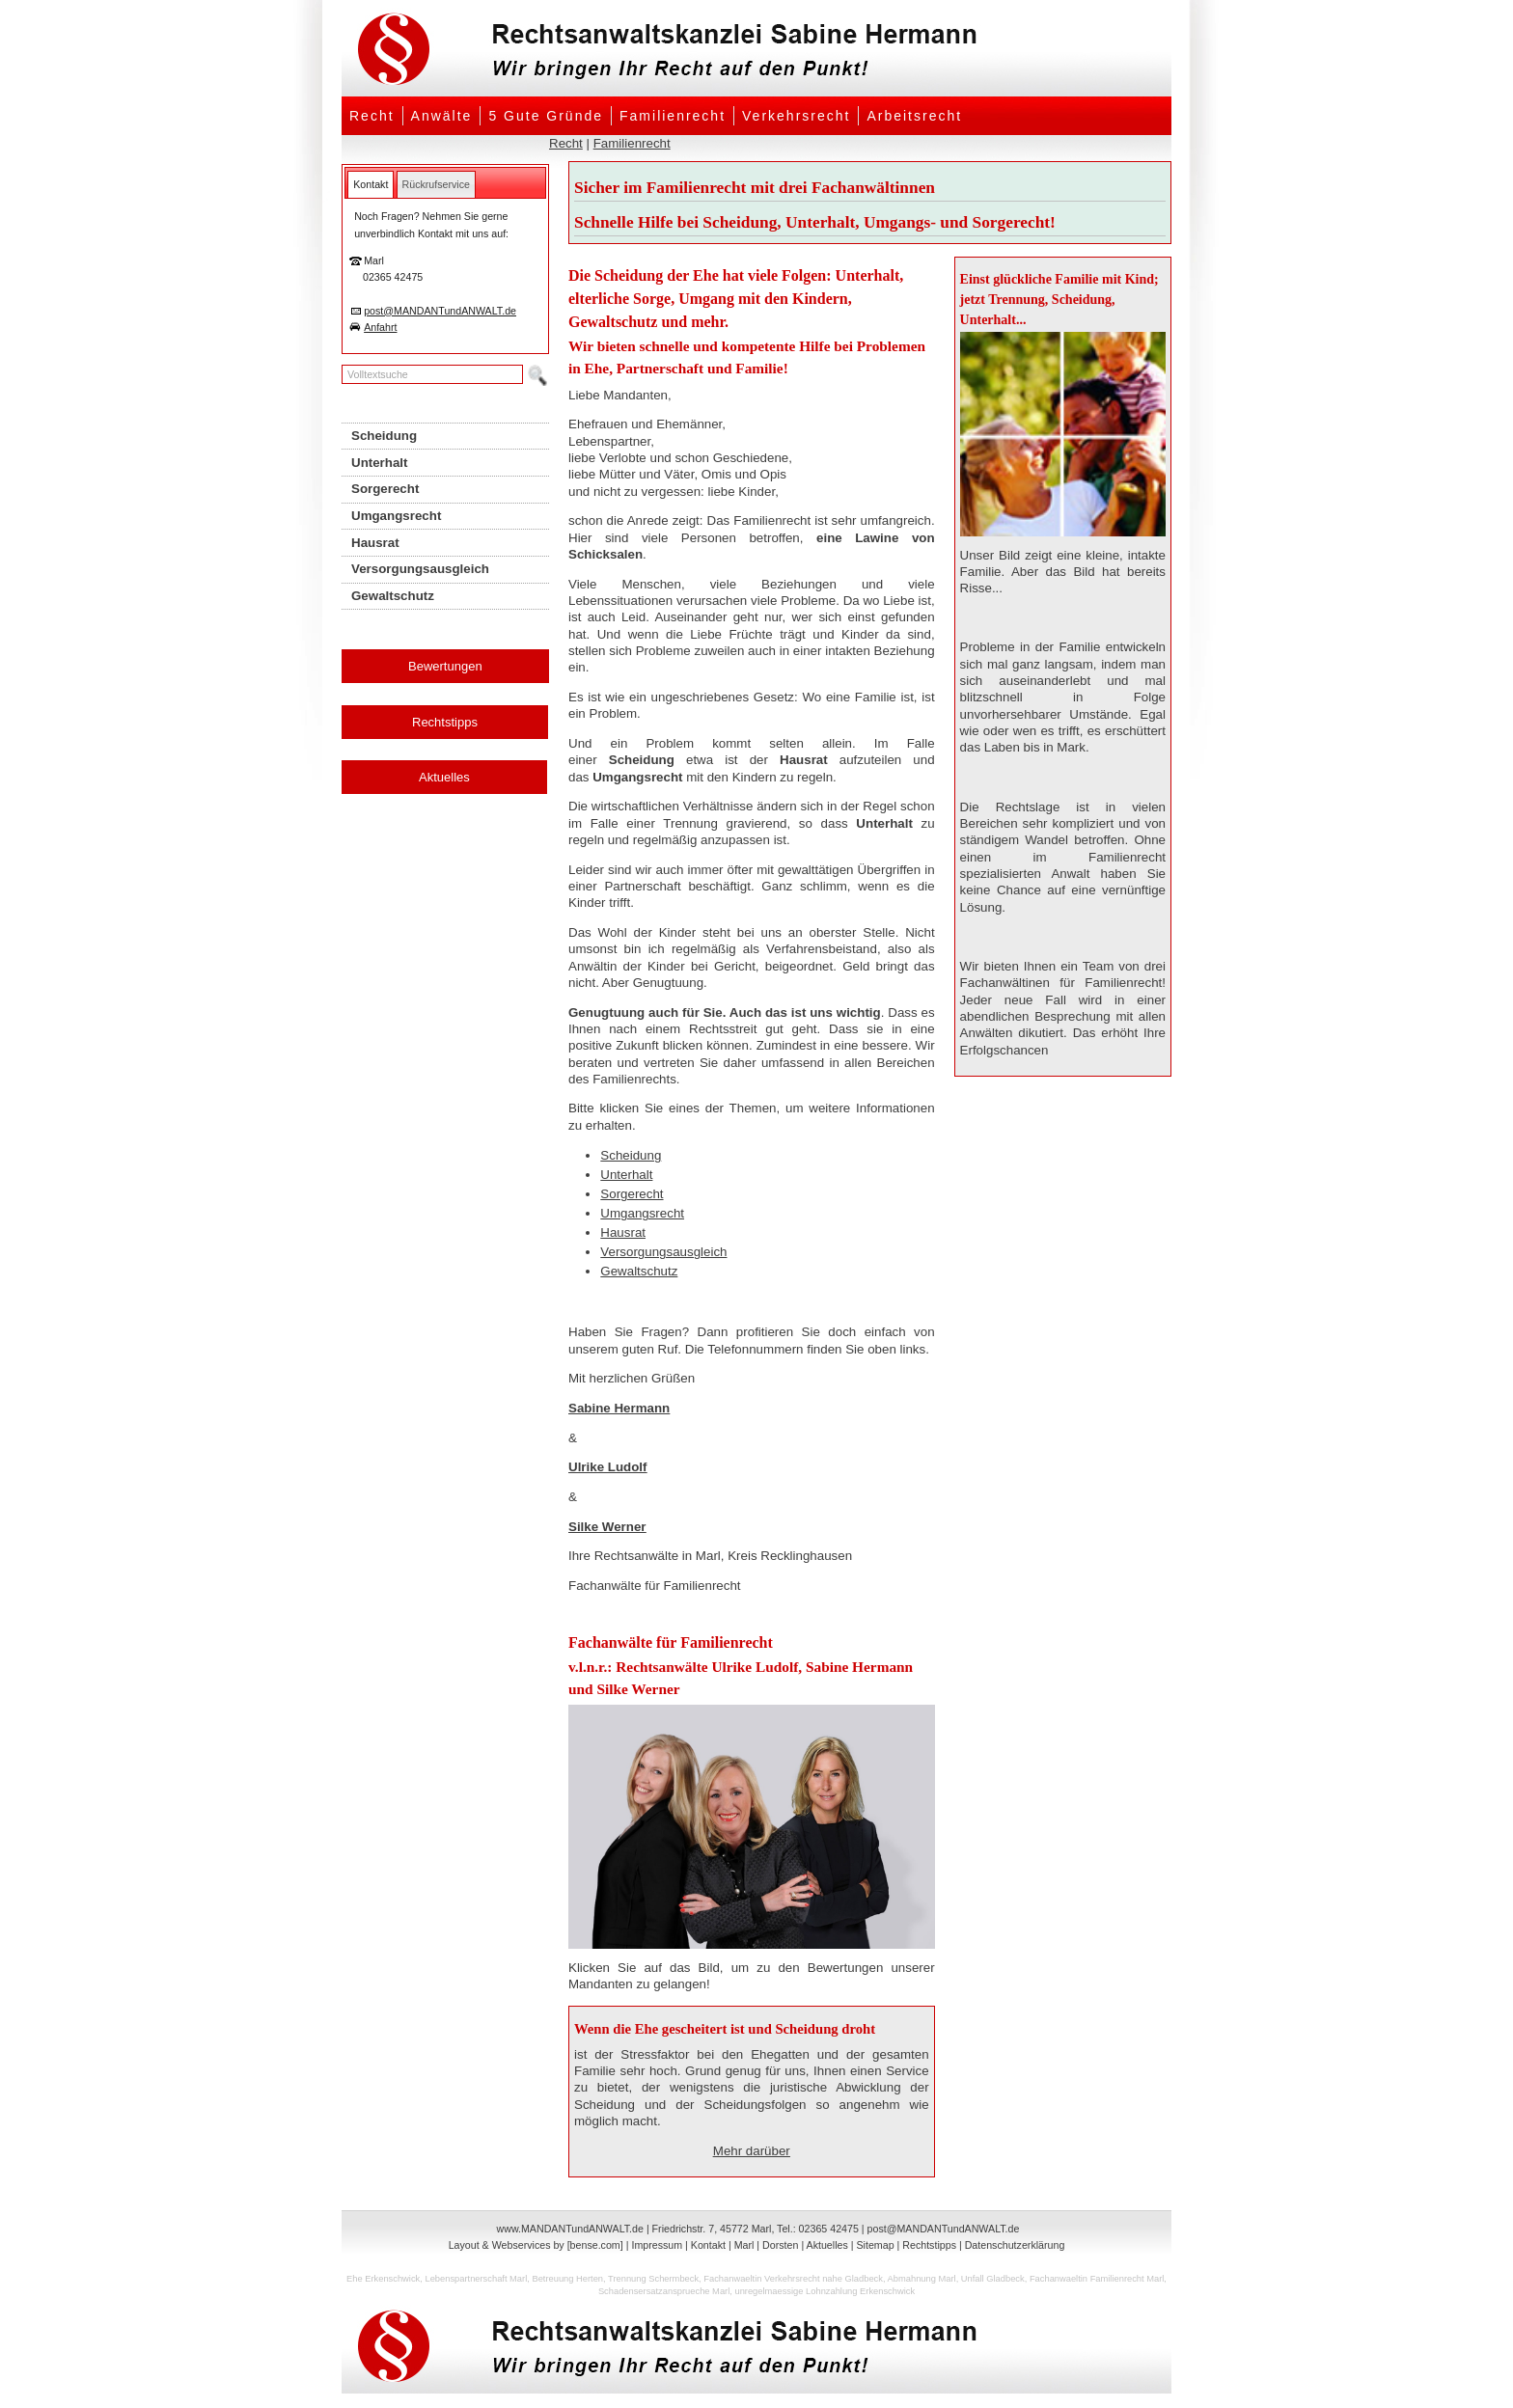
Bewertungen (445, 666)
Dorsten (780, 2245)
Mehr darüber (751, 2151)
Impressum (656, 2245)
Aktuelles (444, 777)
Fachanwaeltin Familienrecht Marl (1097, 2279)
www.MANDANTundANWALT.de (570, 2228)
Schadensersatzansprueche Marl (663, 2291)
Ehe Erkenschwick (383, 2279)
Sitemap (875, 2245)
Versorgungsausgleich (663, 1252)
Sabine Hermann (619, 1408)
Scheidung (630, 1155)
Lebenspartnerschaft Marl (476, 2279)
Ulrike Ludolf (607, 1467)
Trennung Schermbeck (653, 2279)
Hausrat (623, 1232)
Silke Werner (607, 1526)
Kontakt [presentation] (370, 184)
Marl (744, 2245)
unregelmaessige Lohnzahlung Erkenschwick (824, 2291)
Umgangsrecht (642, 1213)
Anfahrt (380, 327)
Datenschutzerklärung (1015, 2245)
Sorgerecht (631, 1194)
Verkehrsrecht (796, 115)
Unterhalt (626, 1174)
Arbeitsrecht (914, 115)
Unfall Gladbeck (993, 2279)
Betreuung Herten (567, 2279)
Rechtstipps (445, 722)
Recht (372, 115)
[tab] (370, 184)
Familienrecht (672, 115)
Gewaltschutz (638, 1271)
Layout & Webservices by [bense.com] (536, 2245)
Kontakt (708, 2245)
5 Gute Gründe (545, 115)
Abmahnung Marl (922, 2279)
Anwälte (442, 115)
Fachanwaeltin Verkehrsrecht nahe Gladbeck (793, 2279)
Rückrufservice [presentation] (436, 184)
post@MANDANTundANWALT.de (440, 310)
